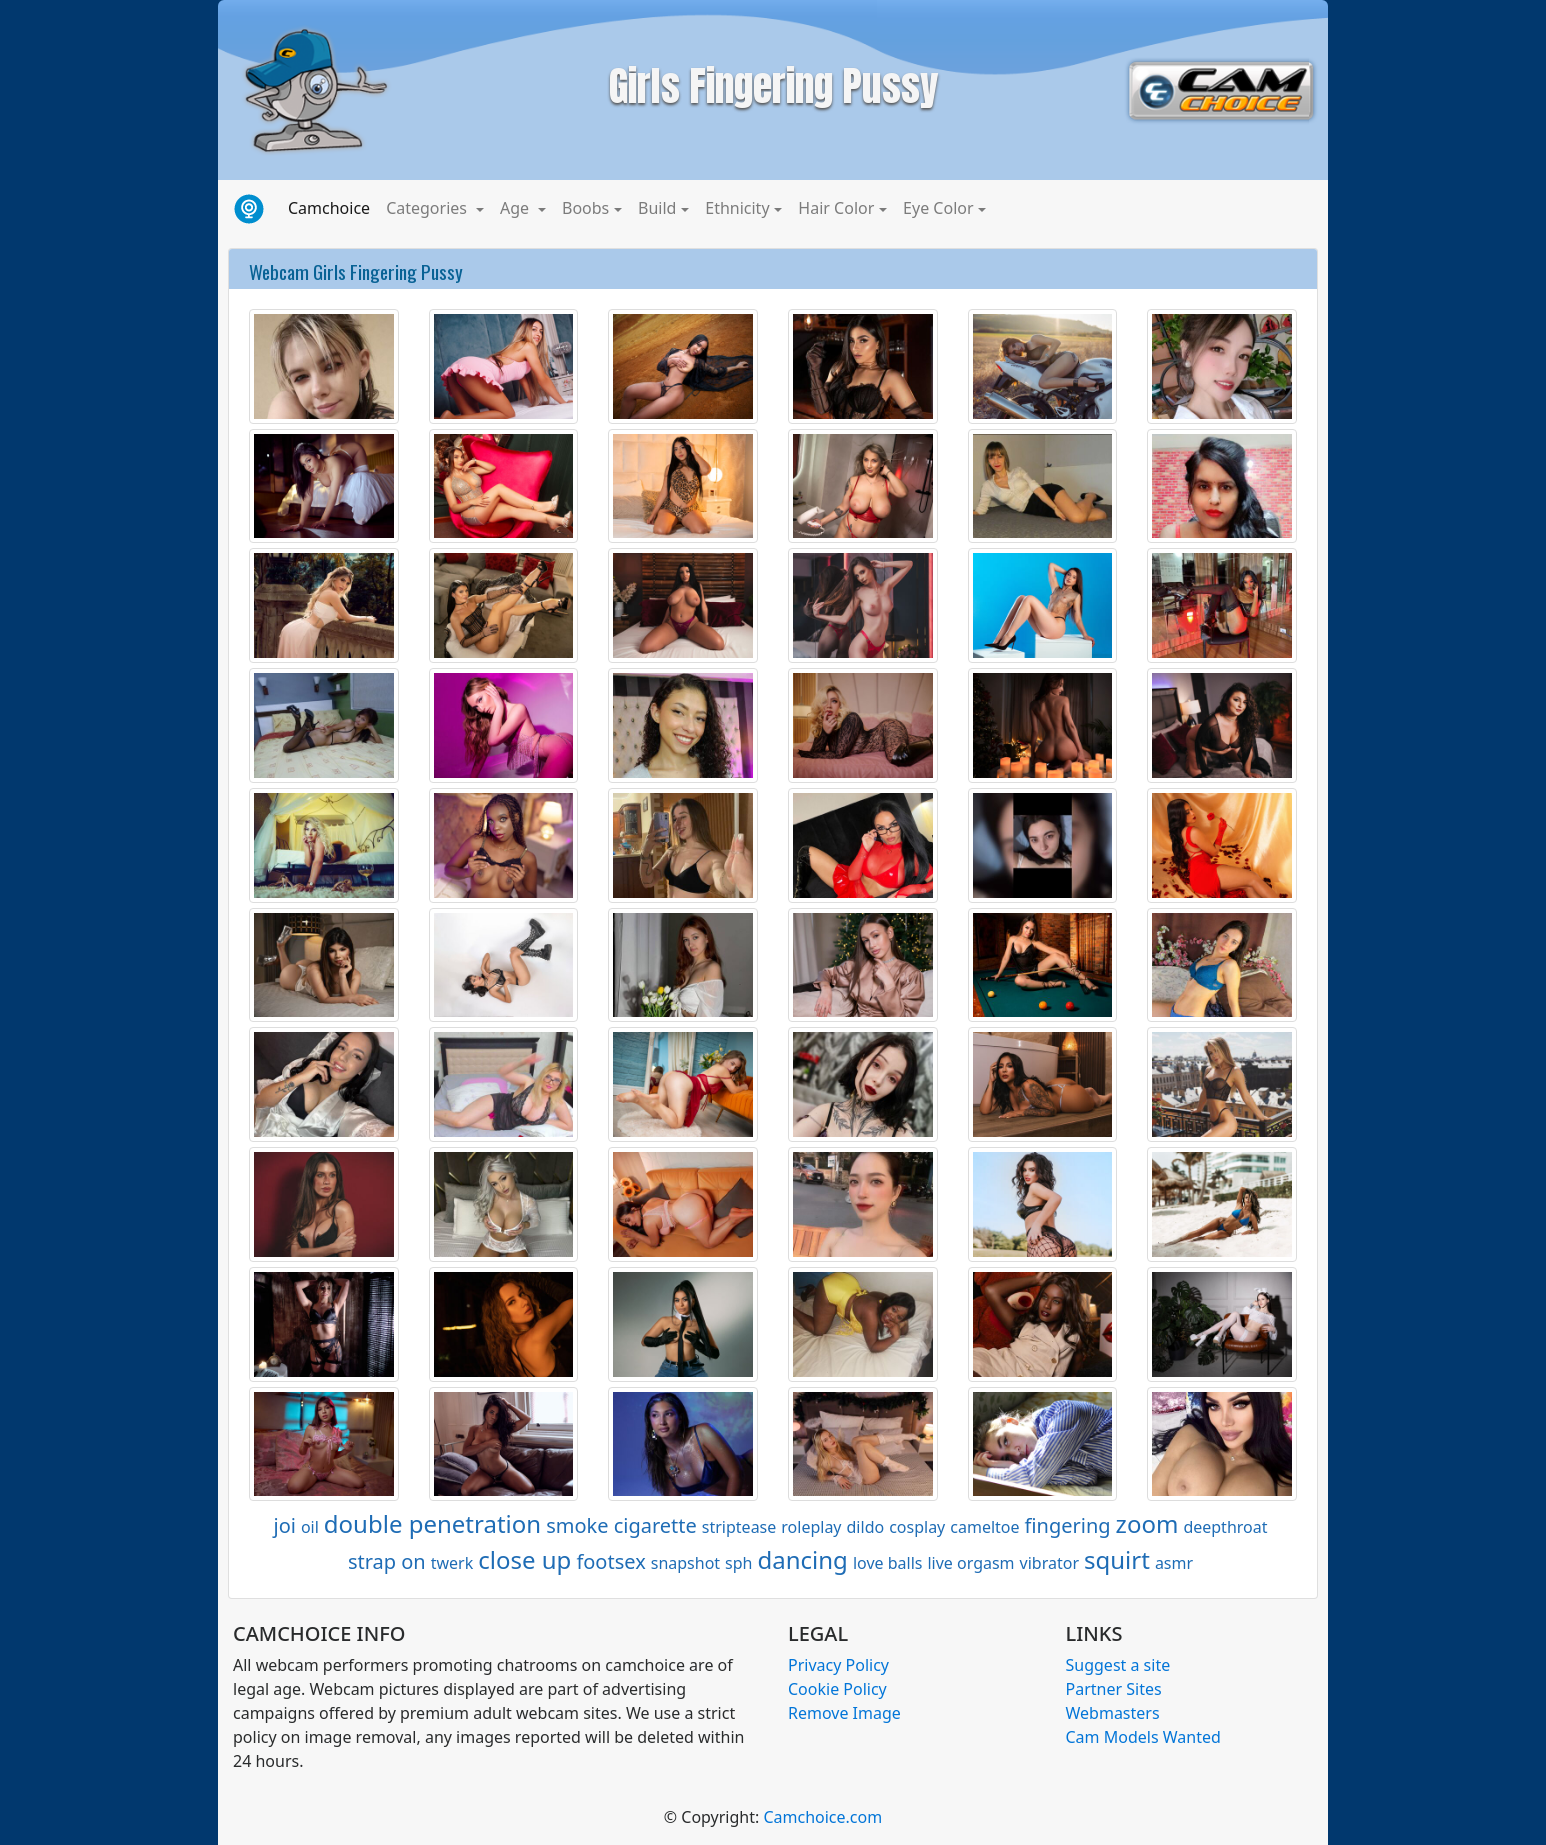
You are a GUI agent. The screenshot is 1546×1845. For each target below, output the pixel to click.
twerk (452, 1563)
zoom (1147, 1523)
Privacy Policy (838, 1665)
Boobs (585, 208)
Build (657, 208)
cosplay (917, 1527)
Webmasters (1113, 1713)
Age (516, 208)
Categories (428, 208)
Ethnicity (737, 208)
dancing (803, 1559)
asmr (1174, 1563)
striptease (739, 1527)
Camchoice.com (822, 1817)
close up (524, 1559)
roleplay (811, 1527)
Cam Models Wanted (1143, 1737)
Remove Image (844, 1713)
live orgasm (970, 1563)
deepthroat (1225, 1527)
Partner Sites (1114, 1689)
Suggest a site (1118, 1665)
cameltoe (984, 1527)
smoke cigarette (621, 1525)
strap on (387, 1561)
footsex (610, 1561)
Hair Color (836, 208)
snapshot (685, 1563)
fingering (1068, 1525)
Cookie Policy (837, 1689)
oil (310, 1527)
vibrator (1049, 1563)
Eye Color (938, 208)
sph (738, 1563)
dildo (866, 1527)
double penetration (432, 1523)
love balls (888, 1563)
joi (284, 1525)
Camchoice (333, 207)
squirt (1117, 1559)
